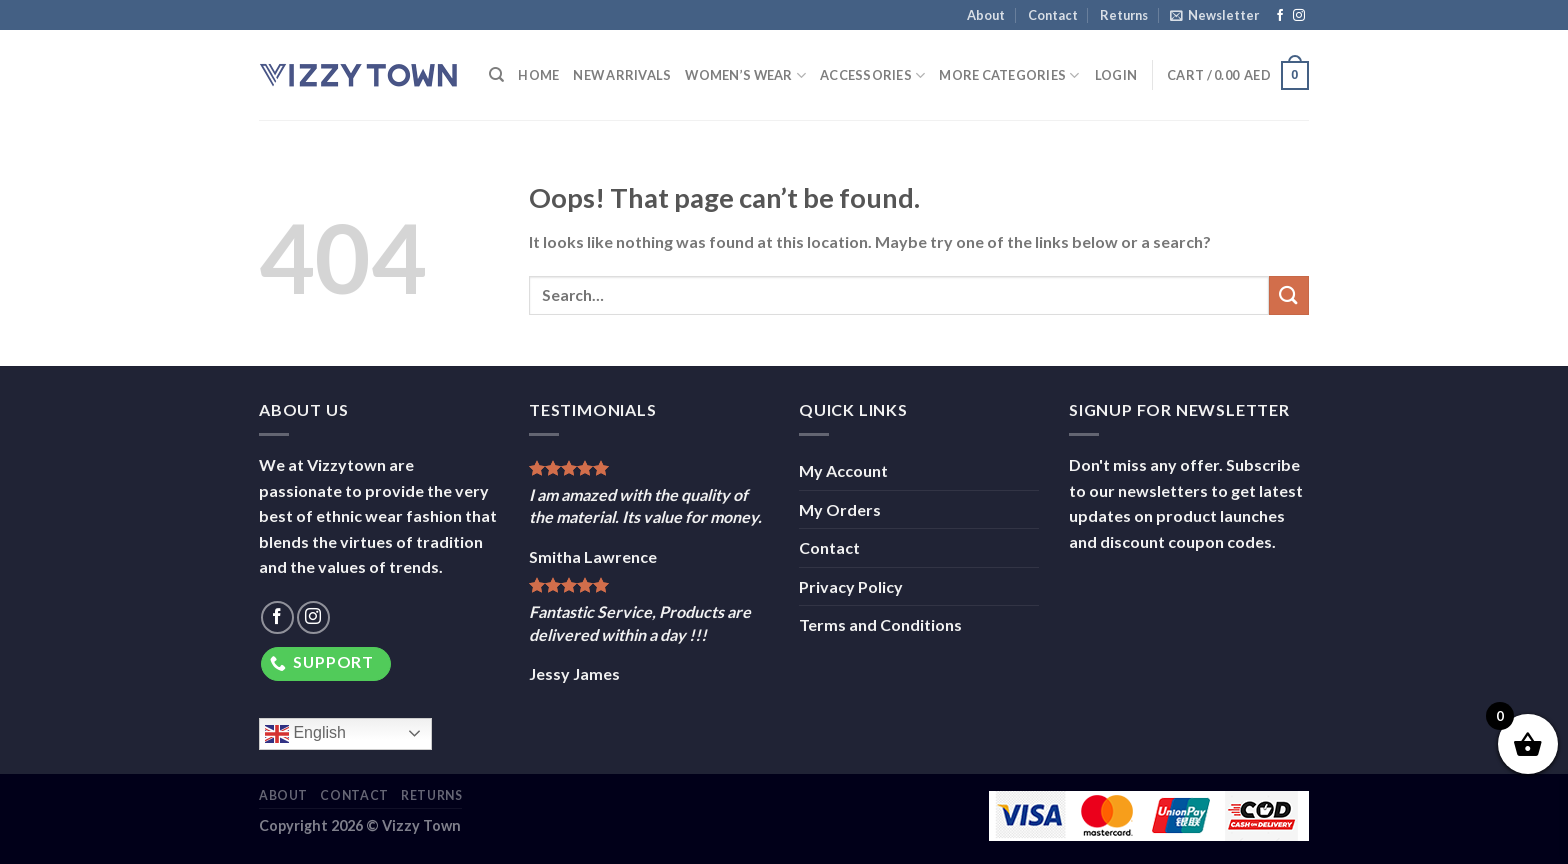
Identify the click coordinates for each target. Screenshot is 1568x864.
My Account (843, 470)
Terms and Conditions (880, 624)
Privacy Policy (851, 586)
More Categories (1009, 75)
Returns (1124, 15)
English (305, 734)
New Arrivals (622, 75)
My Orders (840, 509)
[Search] (496, 75)
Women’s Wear (745, 75)
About (986, 15)
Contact (1053, 15)
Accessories (872, 75)
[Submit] (1289, 295)
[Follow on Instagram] (1299, 16)
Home (538, 75)
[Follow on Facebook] (1280, 16)
